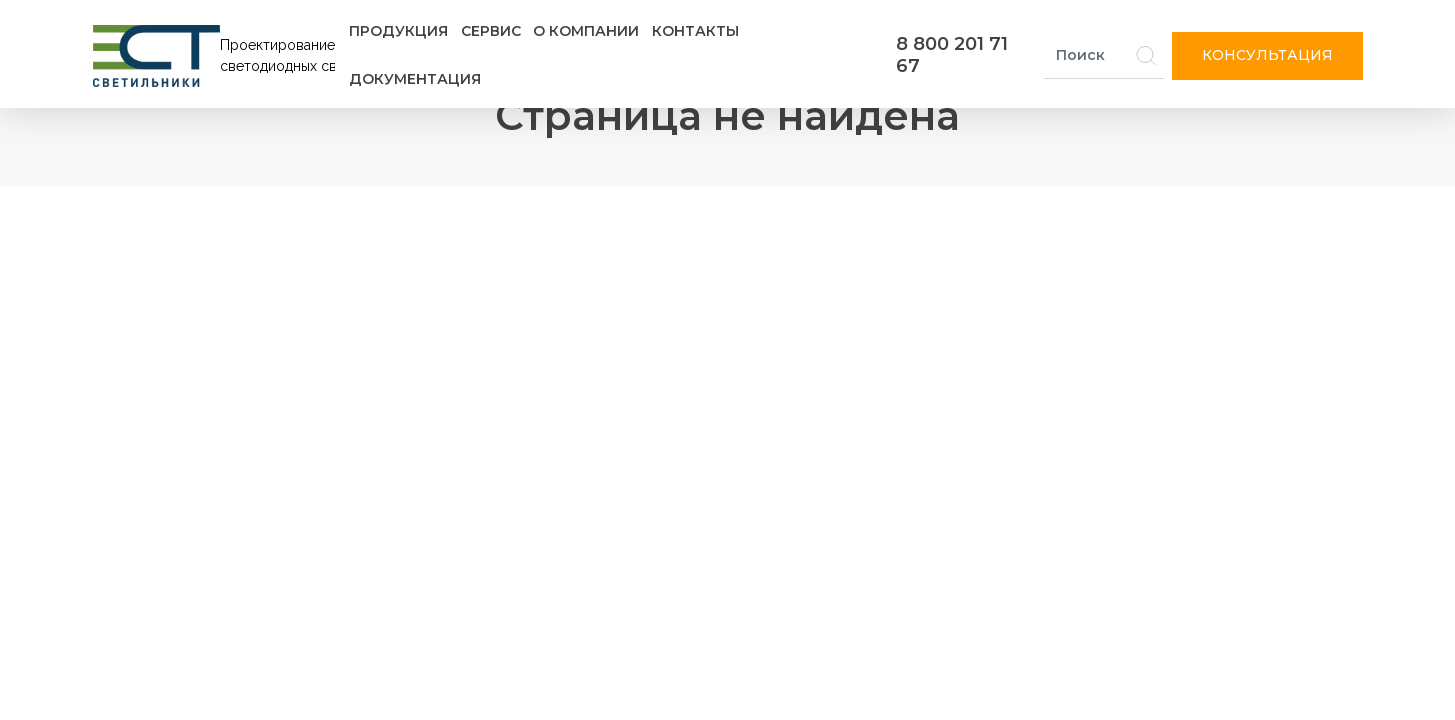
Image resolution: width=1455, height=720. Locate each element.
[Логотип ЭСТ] (218, 56)
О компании (586, 31)
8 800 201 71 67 (952, 55)
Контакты (695, 31)
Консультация (1267, 55)
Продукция (398, 31)
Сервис (491, 31)
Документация (415, 79)
